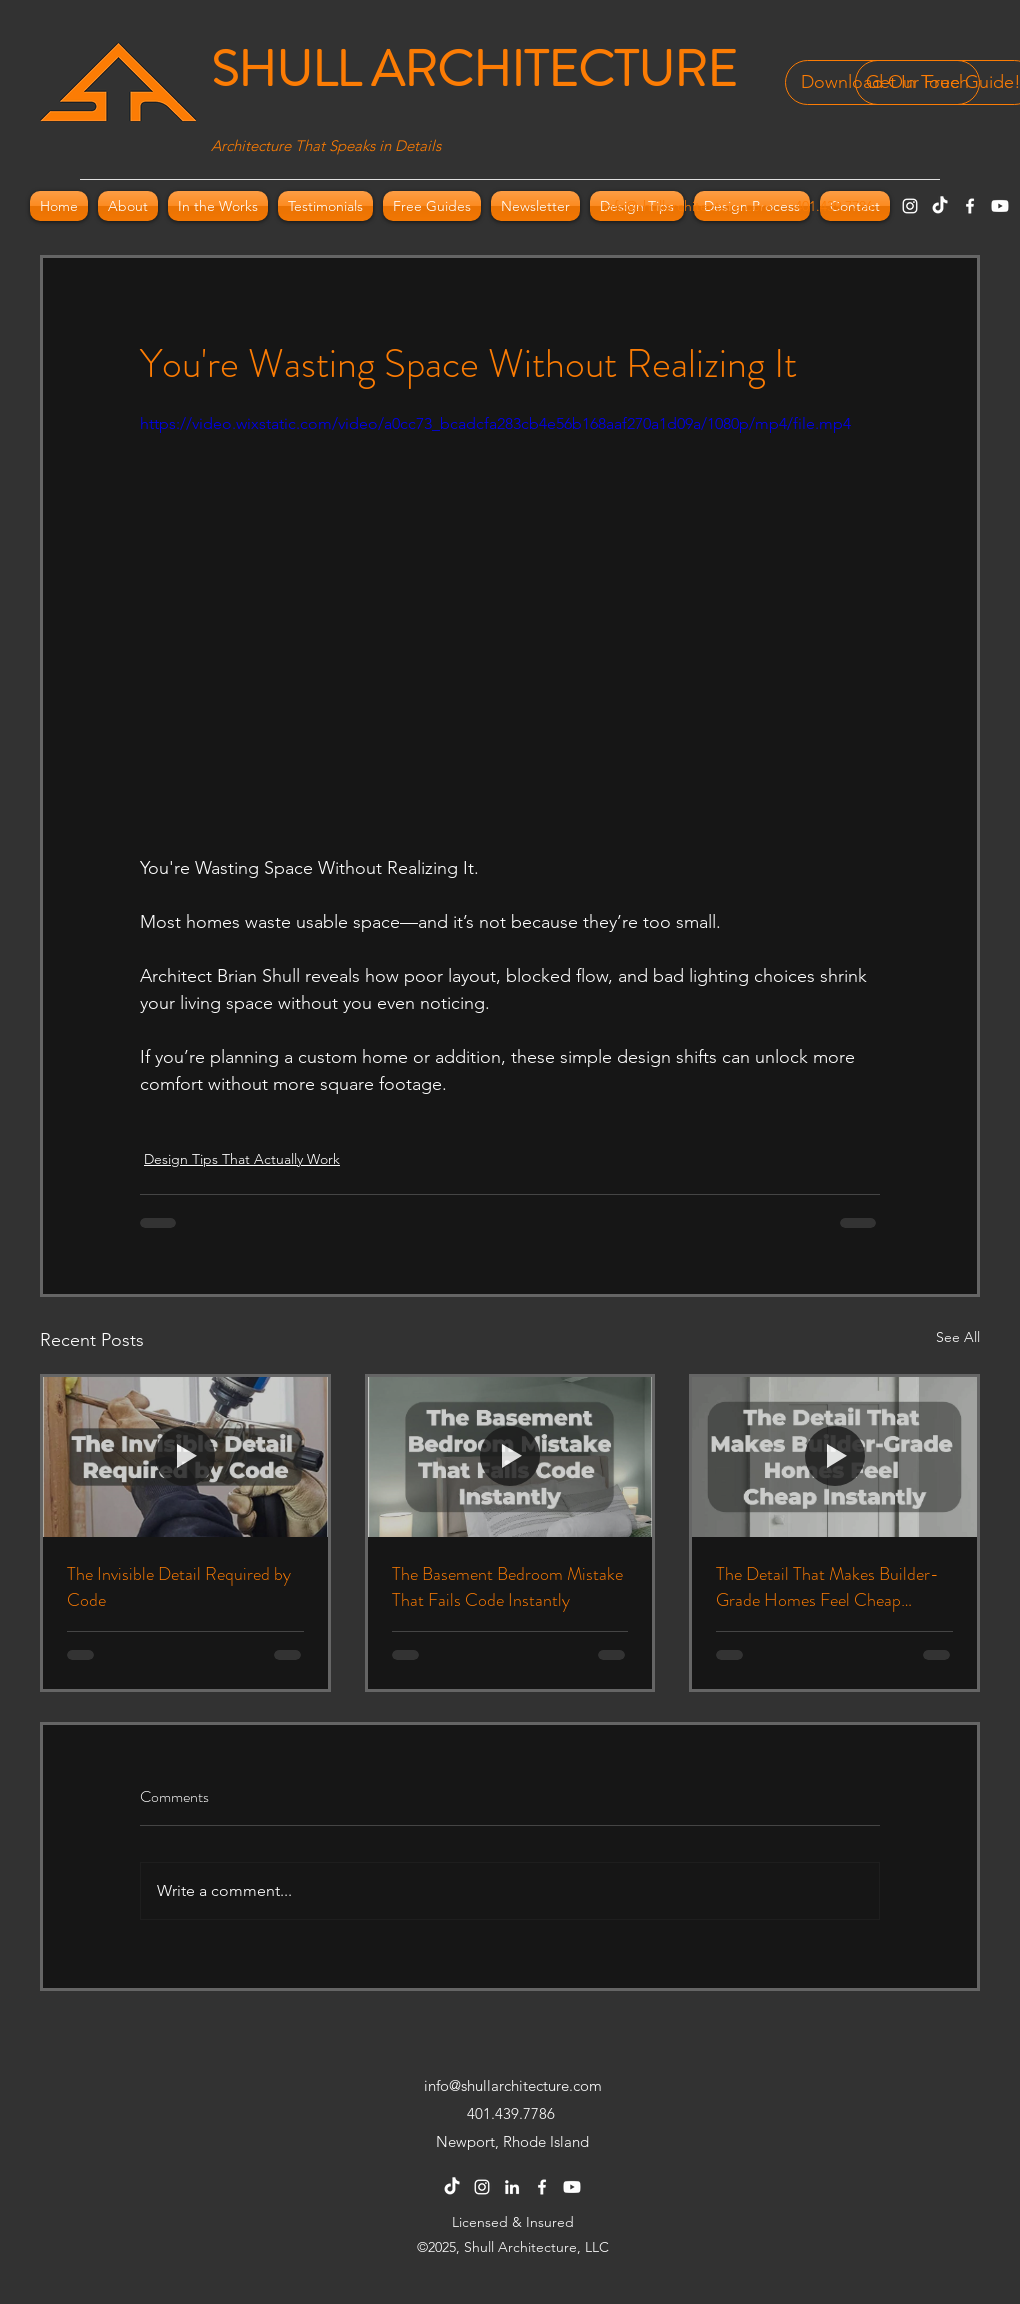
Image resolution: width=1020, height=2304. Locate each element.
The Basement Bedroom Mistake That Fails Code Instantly (507, 1587)
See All (958, 1337)
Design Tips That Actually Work (242, 1159)
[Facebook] (970, 206)
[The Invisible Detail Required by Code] (185, 1457)
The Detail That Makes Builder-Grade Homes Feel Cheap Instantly (827, 1587)
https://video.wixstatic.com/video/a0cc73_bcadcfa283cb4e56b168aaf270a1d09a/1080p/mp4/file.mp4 (495, 423)
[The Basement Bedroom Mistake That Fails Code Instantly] (510, 1457)
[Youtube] (1000, 206)
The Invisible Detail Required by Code (179, 1587)
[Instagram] (910, 206)
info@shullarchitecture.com (687, 206)
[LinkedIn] (512, 2187)
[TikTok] (940, 206)
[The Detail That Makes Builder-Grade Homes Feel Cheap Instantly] (834, 1457)
